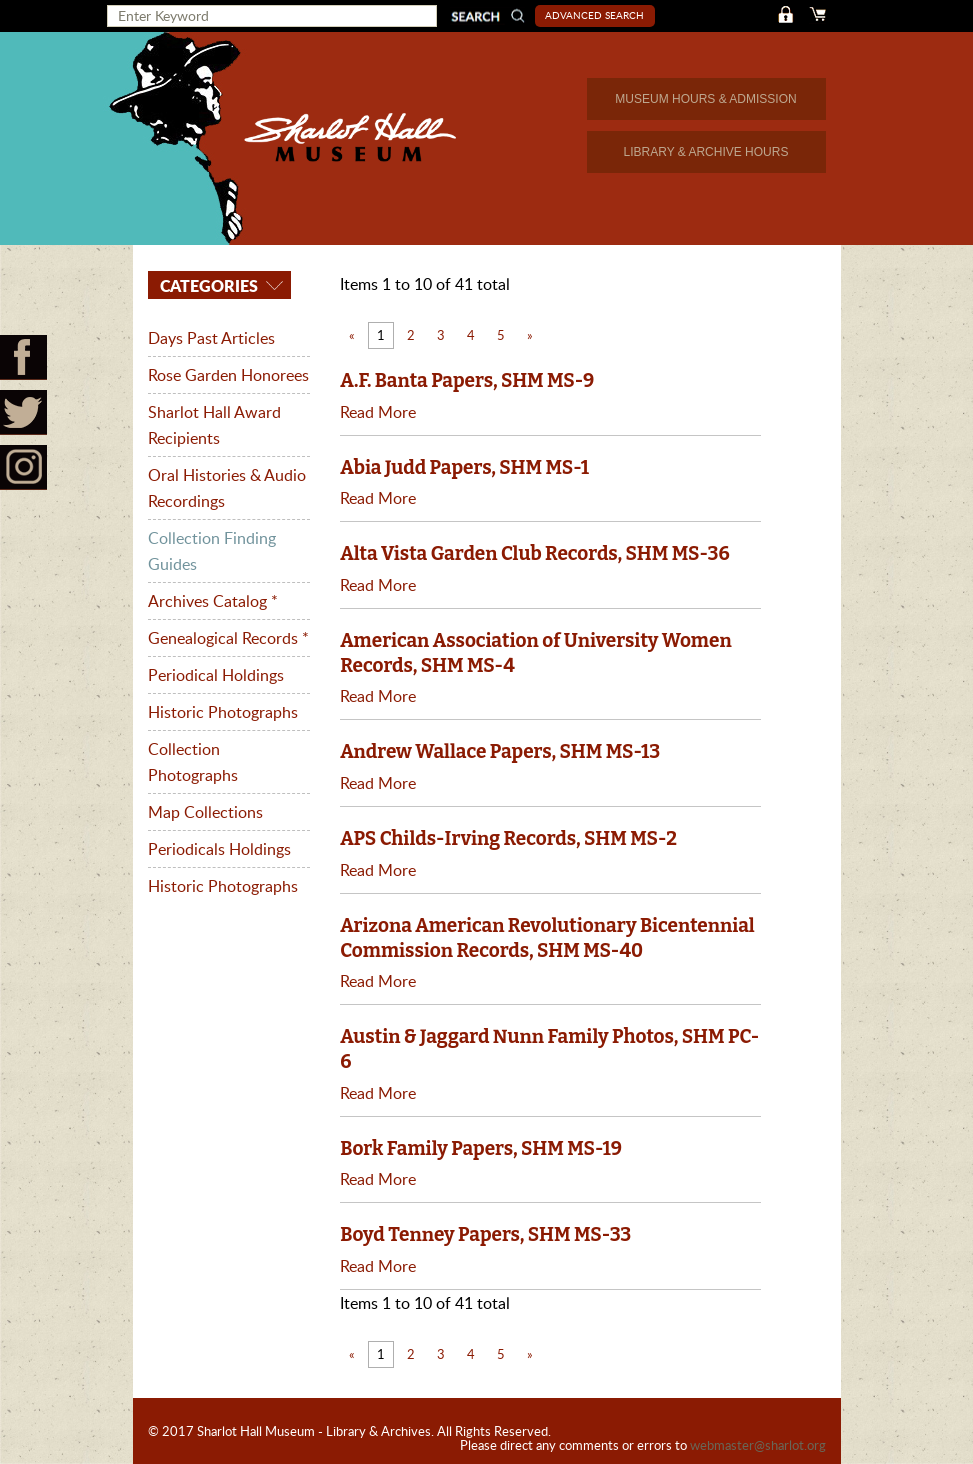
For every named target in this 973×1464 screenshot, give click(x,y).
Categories (207, 285)
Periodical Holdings (216, 675)
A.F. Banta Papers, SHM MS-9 (467, 380)
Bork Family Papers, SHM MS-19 (481, 1148)
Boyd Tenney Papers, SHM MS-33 (485, 1234)
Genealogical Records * (228, 638)
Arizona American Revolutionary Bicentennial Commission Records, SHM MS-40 (547, 938)
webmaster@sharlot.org (758, 1445)
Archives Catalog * (213, 601)
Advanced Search (594, 15)
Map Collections (205, 812)
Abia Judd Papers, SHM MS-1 (464, 467)
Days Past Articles (211, 338)
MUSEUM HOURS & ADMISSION (705, 99)
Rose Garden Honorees (228, 375)
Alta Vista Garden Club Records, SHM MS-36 (534, 553)
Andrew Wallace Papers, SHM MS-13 (500, 751)
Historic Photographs (223, 712)
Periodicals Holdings (219, 849)
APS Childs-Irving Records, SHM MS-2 (508, 838)
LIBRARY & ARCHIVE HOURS (706, 152)
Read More (378, 412)
